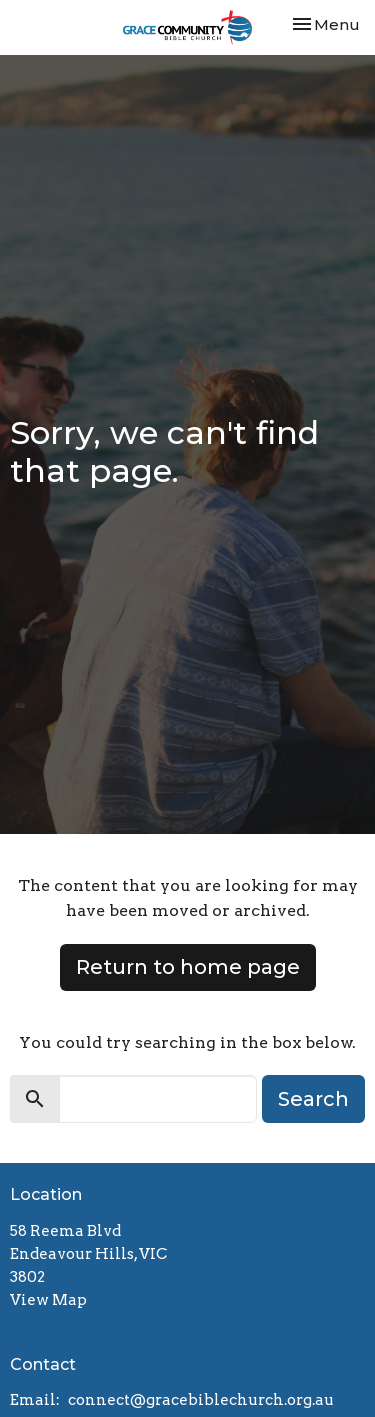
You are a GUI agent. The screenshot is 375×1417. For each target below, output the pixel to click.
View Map (48, 1300)
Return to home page (188, 967)
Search (313, 1099)
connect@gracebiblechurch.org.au (201, 1400)
